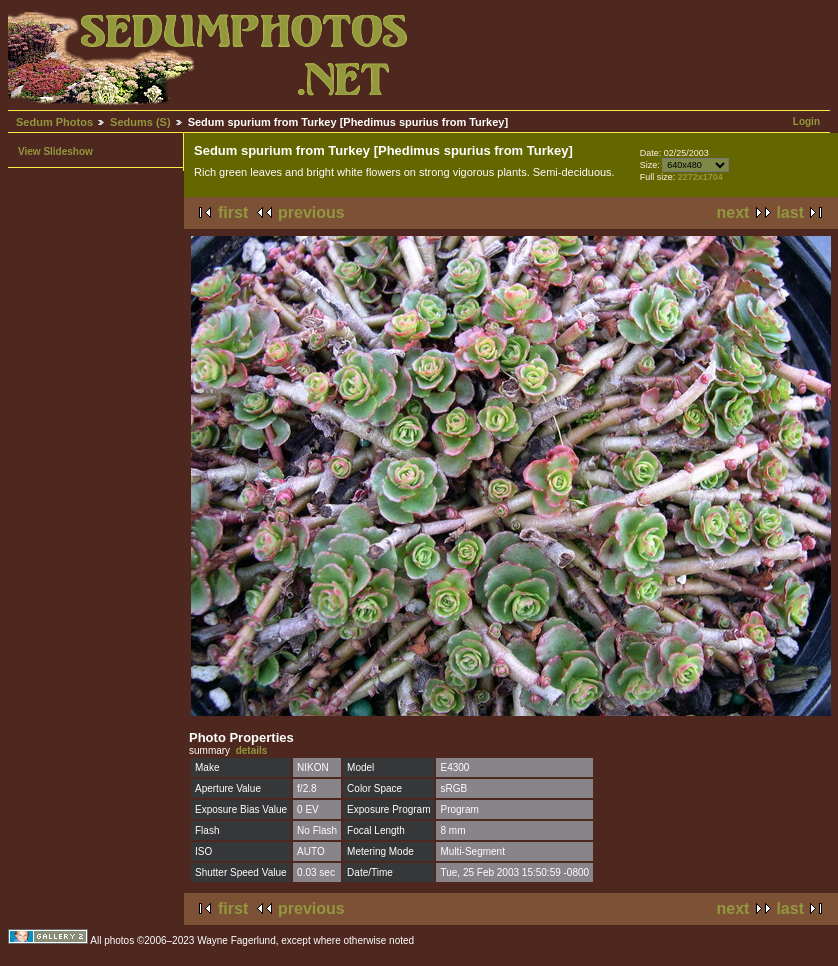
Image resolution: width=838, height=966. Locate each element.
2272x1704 (700, 177)
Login (806, 121)
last (790, 212)
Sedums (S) (140, 122)
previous (311, 212)
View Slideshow (55, 151)
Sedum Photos (54, 122)
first (233, 212)
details (252, 750)
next (733, 212)
